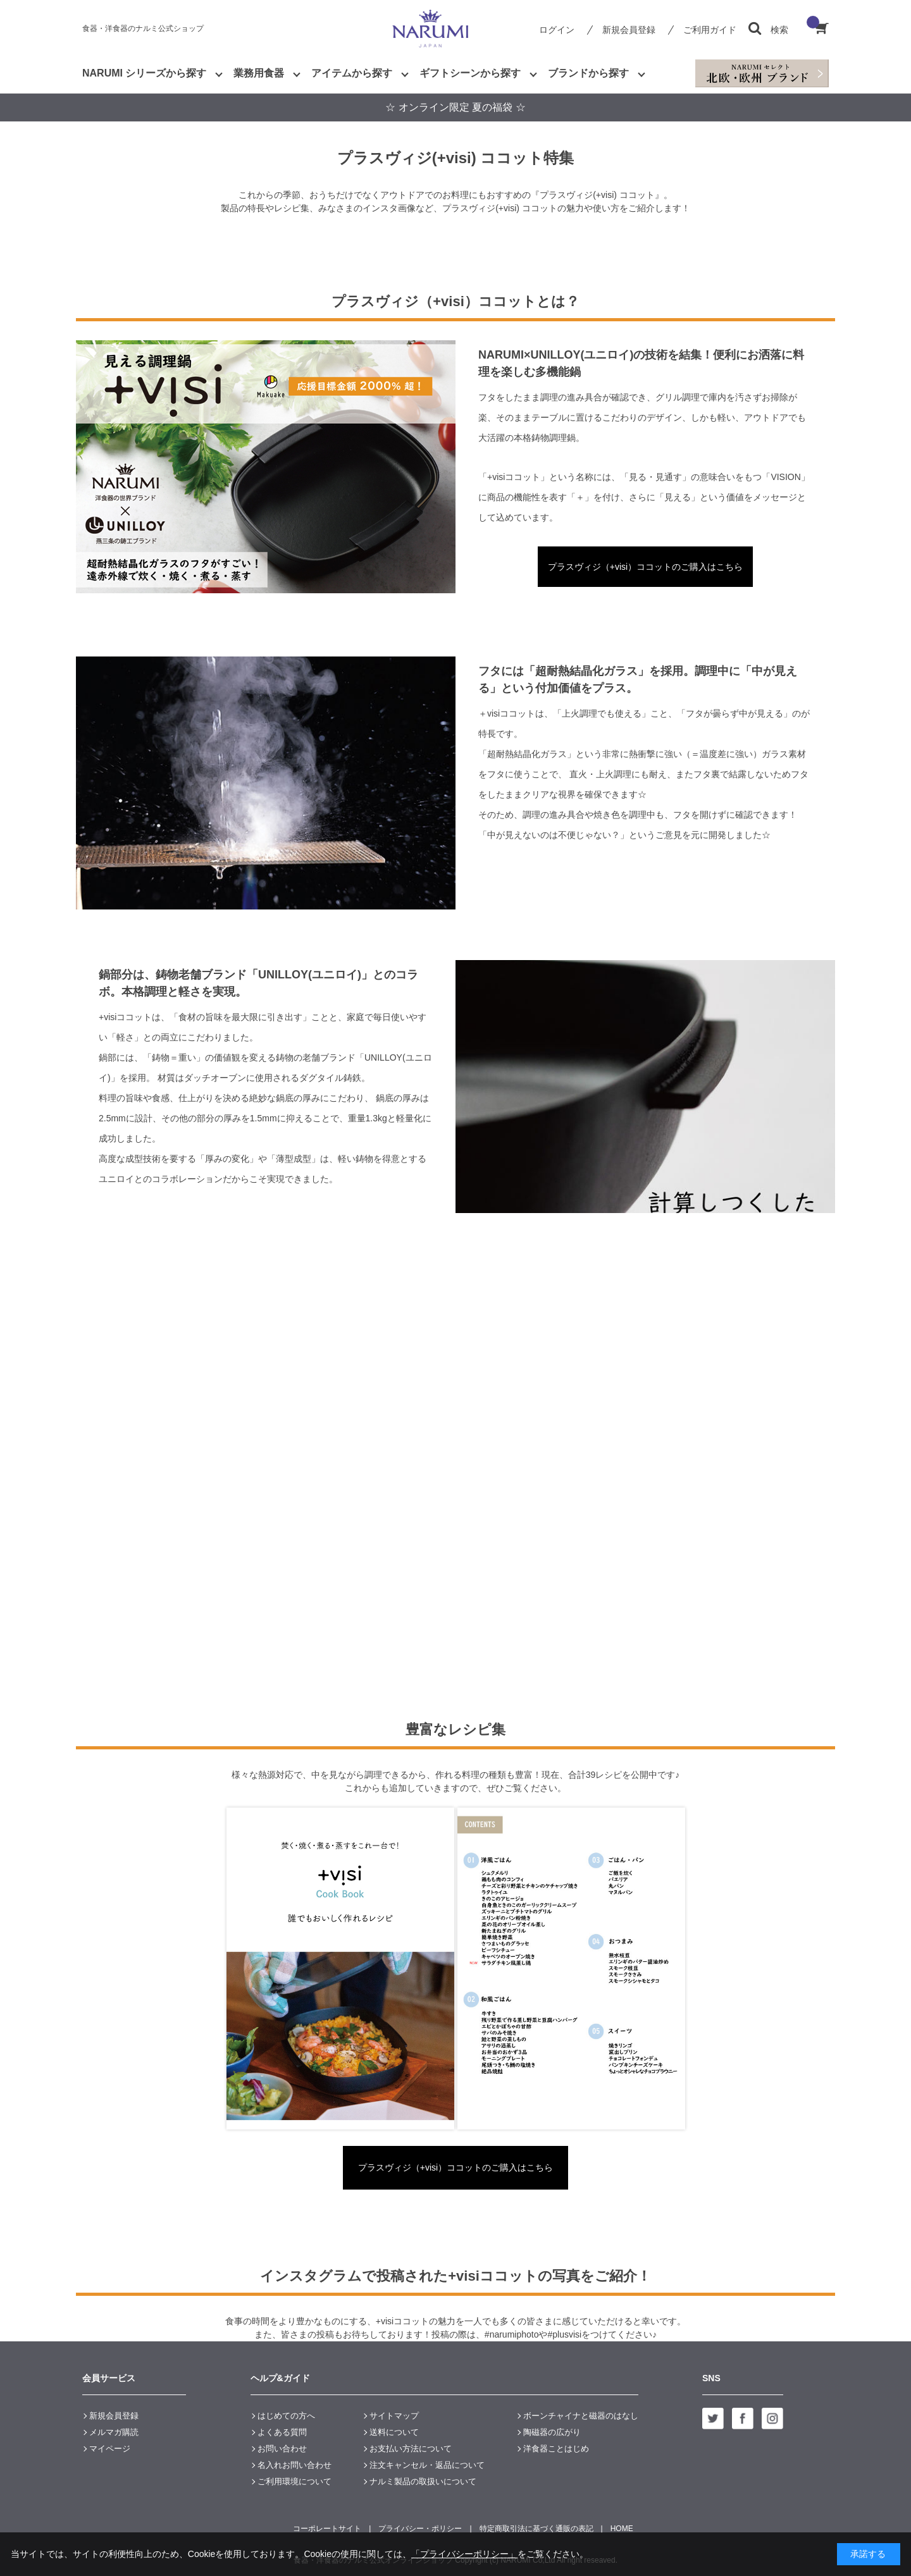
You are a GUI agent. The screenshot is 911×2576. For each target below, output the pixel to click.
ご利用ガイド (709, 30)
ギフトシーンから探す (470, 73)
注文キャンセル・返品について (427, 2465)
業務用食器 (258, 73)
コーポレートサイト (327, 2528)
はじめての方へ (286, 2415)
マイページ (109, 2448)
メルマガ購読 (114, 2432)
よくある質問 (282, 2432)
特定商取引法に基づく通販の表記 (536, 2528)
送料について (394, 2432)
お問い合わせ (282, 2448)
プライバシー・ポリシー (420, 2528)
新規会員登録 (628, 30)
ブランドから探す (588, 73)
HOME (621, 2528)
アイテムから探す (351, 73)
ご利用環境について (294, 2481)
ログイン (556, 30)
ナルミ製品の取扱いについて (422, 2481)
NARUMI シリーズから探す (144, 73)
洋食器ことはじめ (556, 2448)
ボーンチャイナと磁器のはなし (580, 2415)
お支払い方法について (410, 2448)
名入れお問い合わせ (294, 2465)
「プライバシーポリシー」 (464, 2554)
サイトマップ (394, 2415)
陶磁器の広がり (552, 2432)
